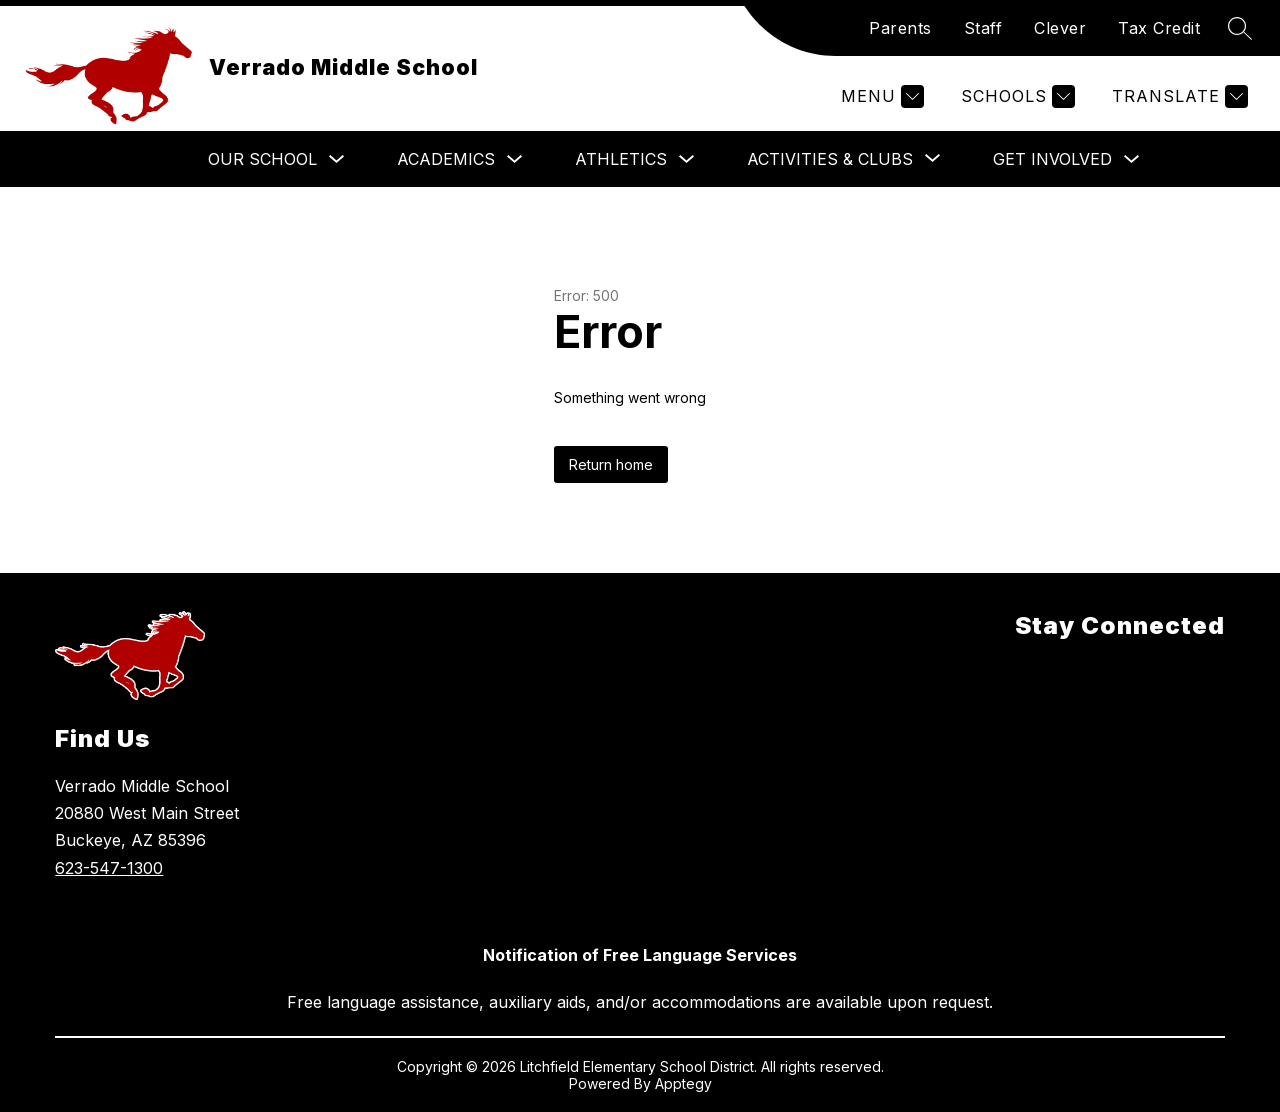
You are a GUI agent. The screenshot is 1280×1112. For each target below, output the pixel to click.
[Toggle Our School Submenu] (337, 159)
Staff (983, 28)
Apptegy (683, 1083)
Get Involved (1052, 159)
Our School (262, 159)
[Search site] (1240, 28)
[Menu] (880, 96)
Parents (900, 28)
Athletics (621, 159)
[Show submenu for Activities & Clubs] (830, 159)
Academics (446, 159)
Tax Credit (1159, 28)
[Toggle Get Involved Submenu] (1132, 159)
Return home (611, 464)
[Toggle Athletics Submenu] (687, 159)
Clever (1060, 28)
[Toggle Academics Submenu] (515, 159)
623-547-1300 (109, 868)
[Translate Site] (1177, 96)
